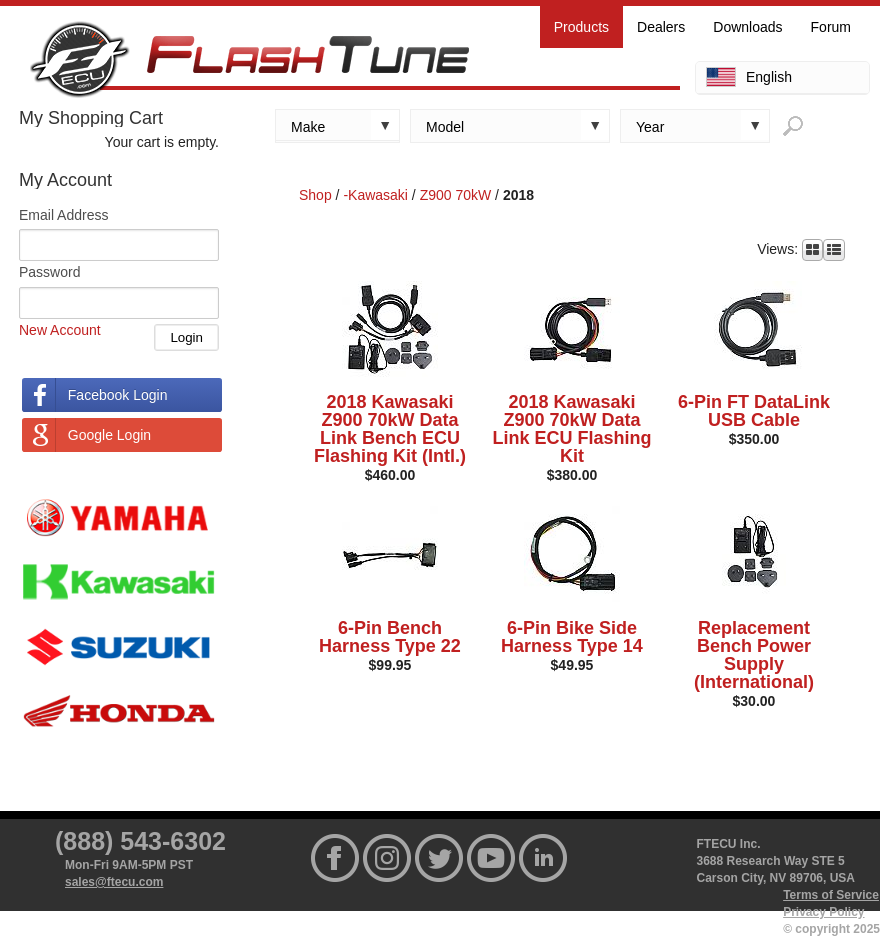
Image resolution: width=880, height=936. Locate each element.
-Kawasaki (375, 195)
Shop (315, 195)
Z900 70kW (456, 195)
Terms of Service (831, 895)
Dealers (661, 27)
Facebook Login (118, 395)
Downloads (747, 27)
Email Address (63, 215)
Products (581, 27)
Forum (831, 27)
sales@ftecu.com (114, 882)
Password (49, 272)
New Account (60, 330)
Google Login (109, 435)
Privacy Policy (823, 912)
